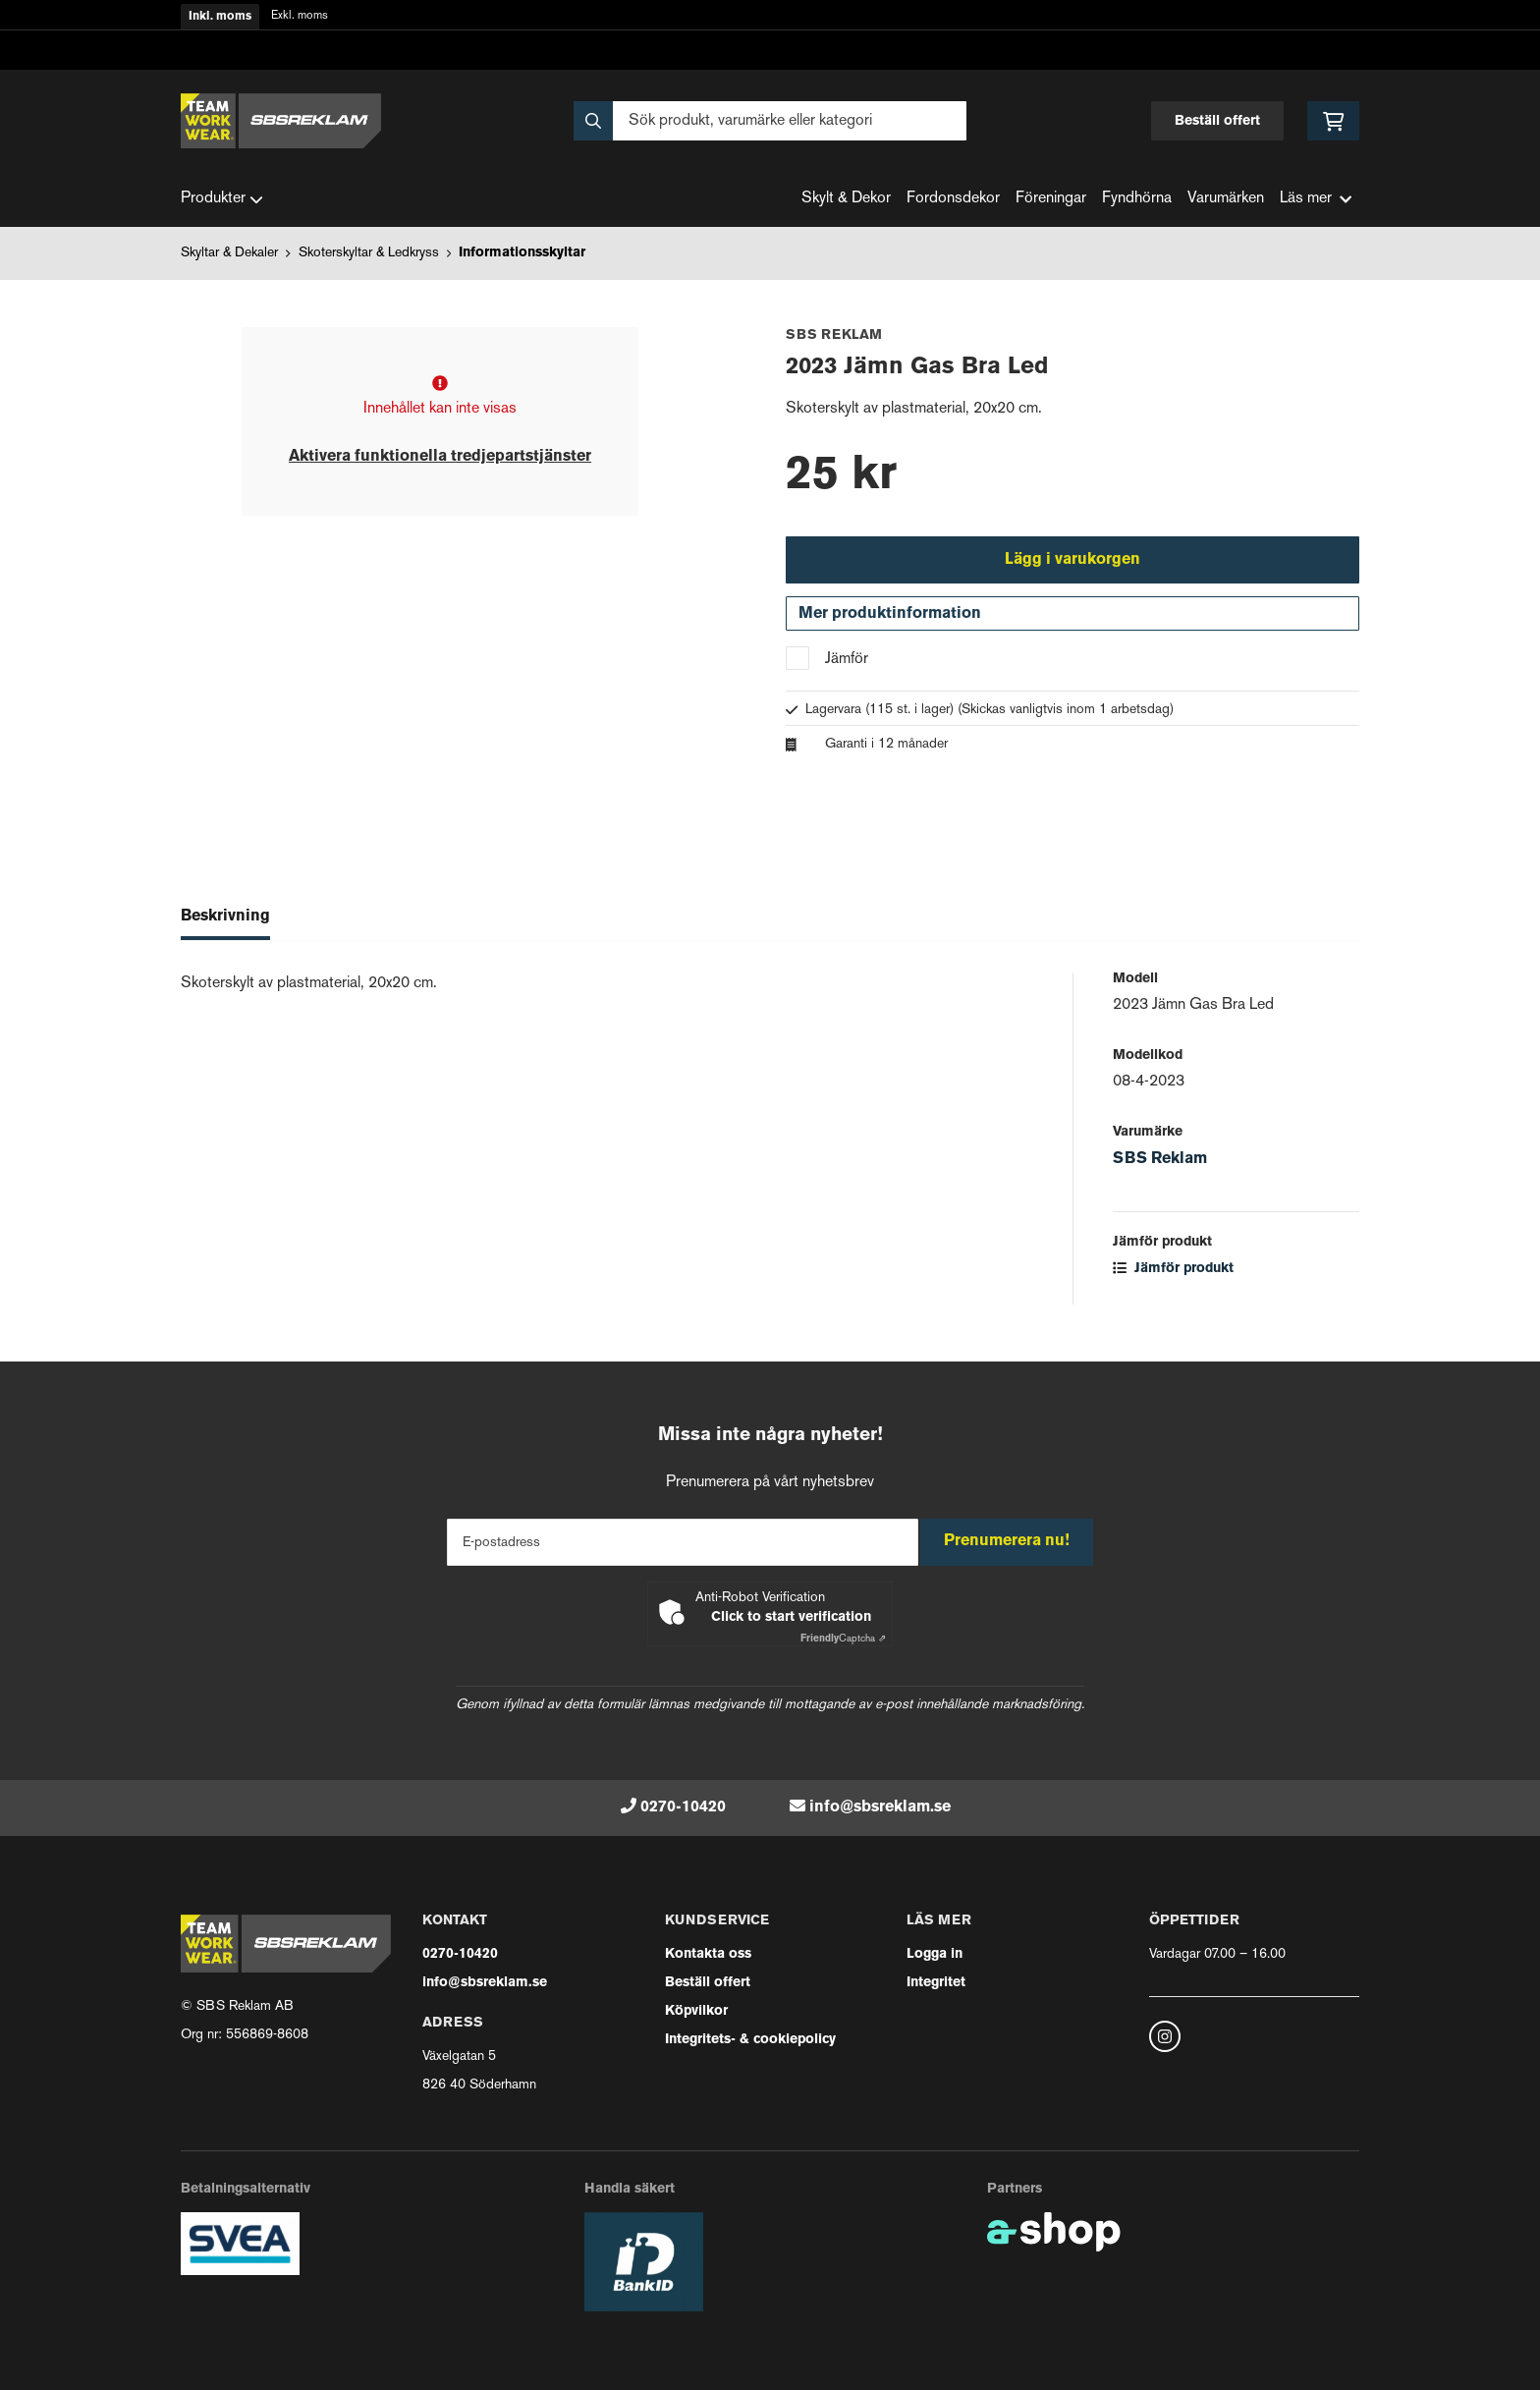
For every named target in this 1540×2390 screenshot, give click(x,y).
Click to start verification (791, 1617)
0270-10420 (683, 1807)
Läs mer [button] (1315, 199)
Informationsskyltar (522, 253)
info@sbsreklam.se (880, 1807)
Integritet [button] (936, 1982)
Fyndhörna (1137, 199)
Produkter (222, 199)
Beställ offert (1217, 121)
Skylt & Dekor (846, 199)
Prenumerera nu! (1013, 1541)
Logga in (934, 1954)
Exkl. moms (299, 16)
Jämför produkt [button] (1173, 1278)
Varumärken (1225, 199)
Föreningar (1051, 199)
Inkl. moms (220, 17)
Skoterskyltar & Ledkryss (369, 253)
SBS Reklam (1160, 1169)
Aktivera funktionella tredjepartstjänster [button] (440, 457)
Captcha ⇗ (843, 1639)
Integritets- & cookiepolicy (750, 2039)
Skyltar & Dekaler (229, 253)
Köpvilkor (696, 2011)
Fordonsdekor (953, 199)
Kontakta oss (708, 1954)
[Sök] (770, 120)
